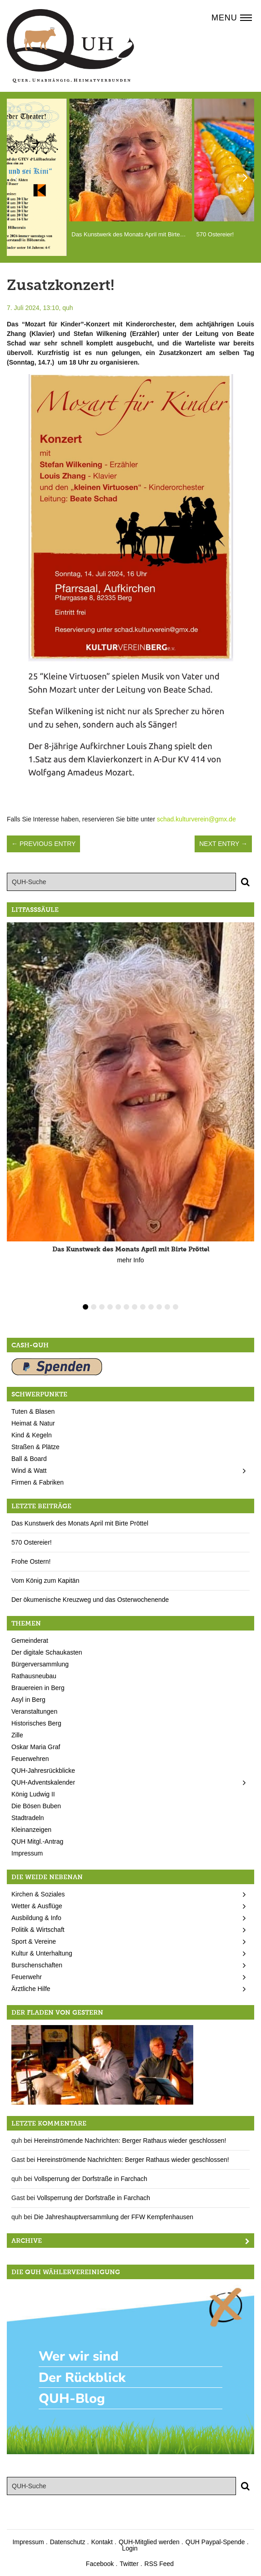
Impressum (27, 1853)
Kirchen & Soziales (38, 1894)
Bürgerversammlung (40, 1664)
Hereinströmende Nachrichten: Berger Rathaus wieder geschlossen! (130, 2140)
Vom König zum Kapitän (45, 1580)
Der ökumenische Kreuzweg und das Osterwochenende (90, 1599)
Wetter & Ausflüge (36, 1906)
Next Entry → (223, 843)
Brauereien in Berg (38, 1687)
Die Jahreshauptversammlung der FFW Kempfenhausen (113, 2217)
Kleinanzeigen (31, 1829)
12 (175, 1307)
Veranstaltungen (34, 1711)
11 (167, 1307)
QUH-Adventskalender (43, 1782)
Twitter (129, 2563)
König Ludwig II (33, 1794)
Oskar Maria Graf (35, 1747)
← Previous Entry (43, 843)
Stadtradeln (27, 1817)
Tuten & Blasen (33, 1411)
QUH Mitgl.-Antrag (37, 1841)
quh (67, 307)
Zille (17, 1735)
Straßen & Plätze (35, 1447)
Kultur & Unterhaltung (41, 1953)
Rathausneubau (33, 1676)
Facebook (100, 2563)
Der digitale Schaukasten (46, 1652)
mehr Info (130, 1260)
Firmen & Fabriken (37, 1482)
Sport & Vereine (33, 1941)
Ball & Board (29, 1458)
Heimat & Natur (33, 1423)
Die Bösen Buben (36, 1806)
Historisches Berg (36, 1723)
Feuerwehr (26, 1977)
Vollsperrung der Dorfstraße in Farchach (90, 2178)
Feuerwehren (30, 1758)
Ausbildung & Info (36, 1917)
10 (159, 1307)
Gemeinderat (29, 1640)
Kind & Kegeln (31, 1435)
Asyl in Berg (28, 1699)
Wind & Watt (28, 1470)
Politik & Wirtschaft (38, 1929)
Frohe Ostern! (30, 1561)
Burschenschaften (36, 1965)
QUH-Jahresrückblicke (43, 1770)
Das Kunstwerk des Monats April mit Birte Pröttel (79, 1523)
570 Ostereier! (31, 1542)
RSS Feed (159, 2563)
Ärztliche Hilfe (30, 1988)
